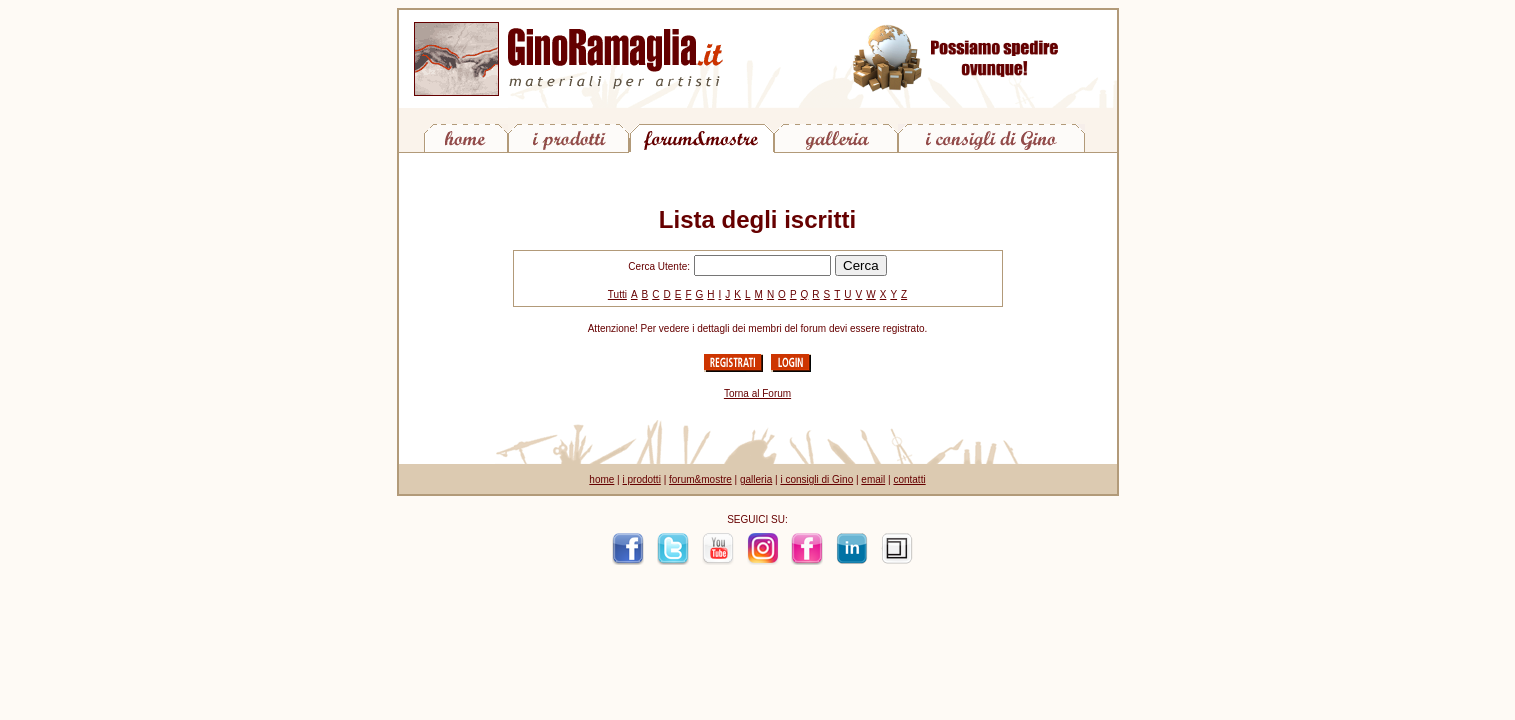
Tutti (617, 294)
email (873, 479)
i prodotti (642, 479)
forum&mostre (700, 479)
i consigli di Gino (816, 479)
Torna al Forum (757, 393)
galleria (756, 479)
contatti (909, 479)
